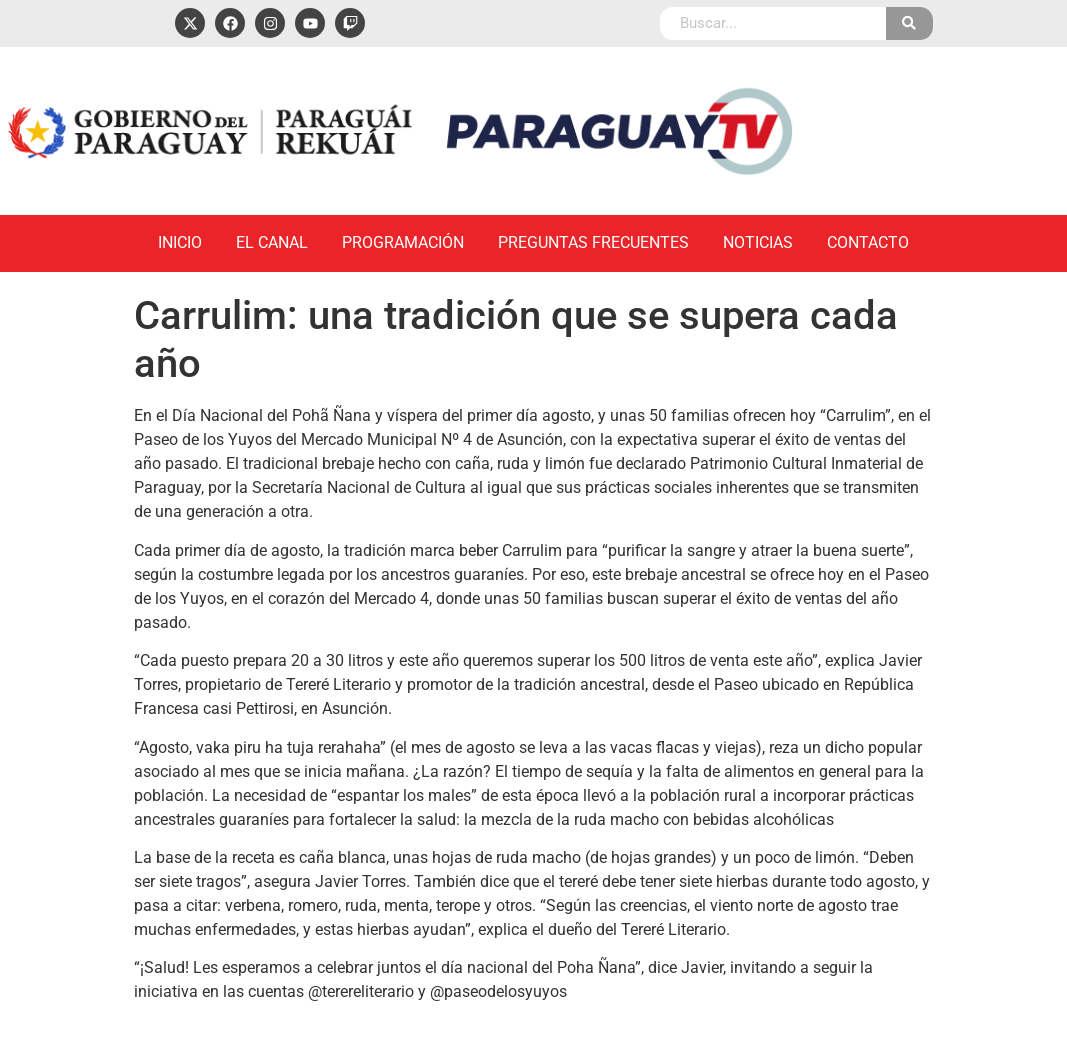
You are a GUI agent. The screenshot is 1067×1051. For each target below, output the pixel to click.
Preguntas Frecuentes (593, 242)
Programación (403, 242)
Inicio (180, 242)
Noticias (758, 242)
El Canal (272, 242)
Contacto (868, 242)
